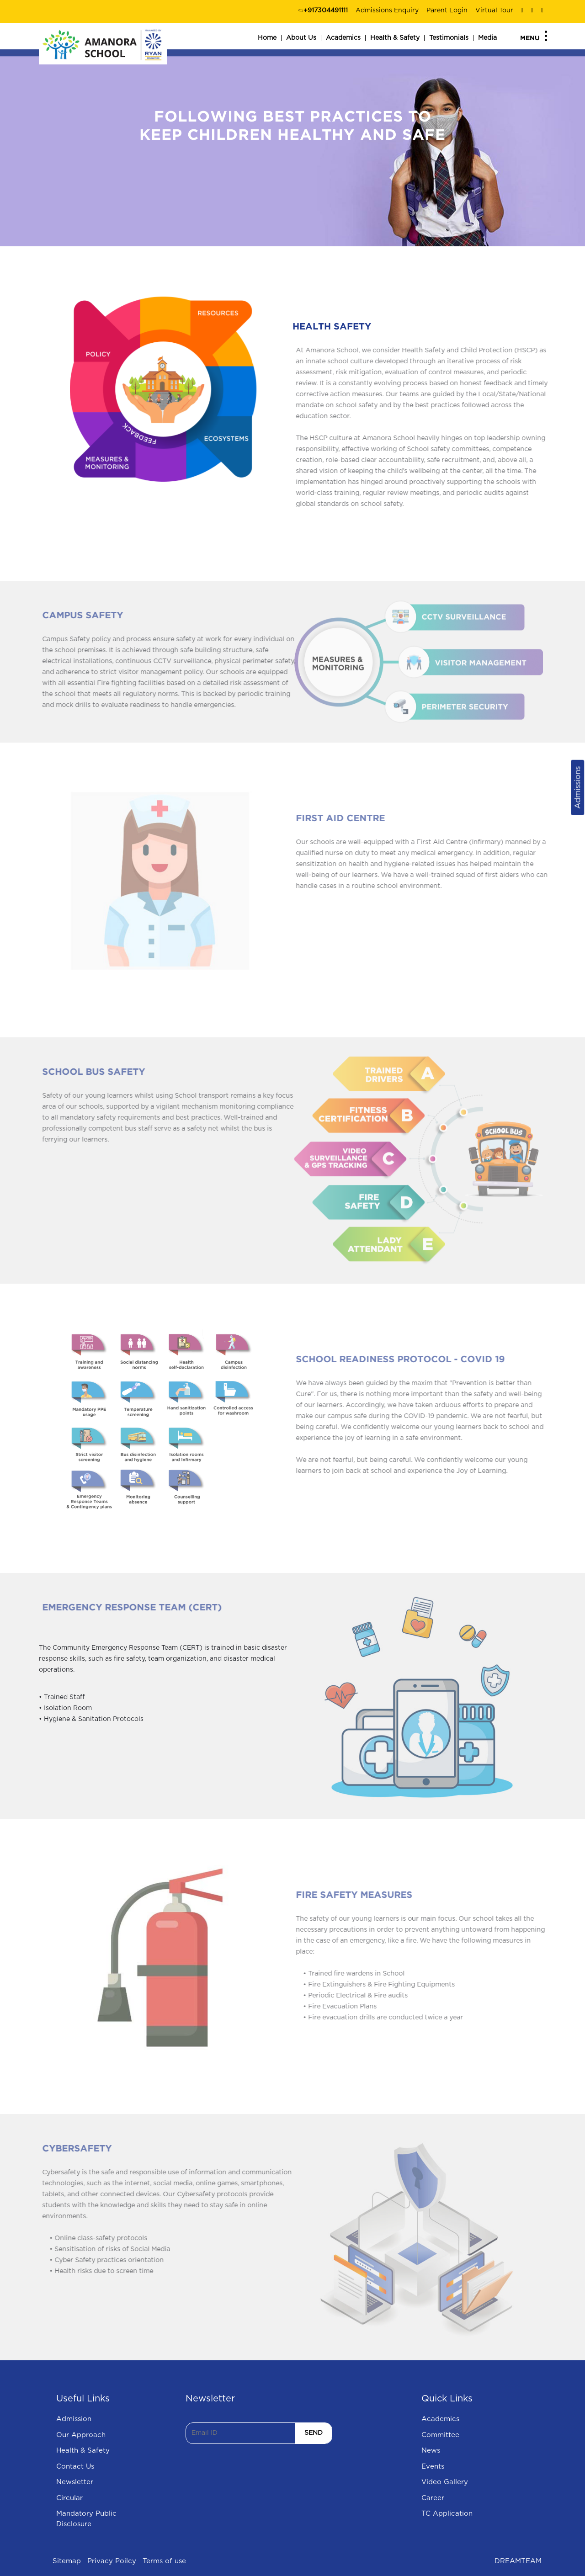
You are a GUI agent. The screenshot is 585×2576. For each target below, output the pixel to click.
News (430, 2450)
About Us (301, 38)
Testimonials (448, 38)
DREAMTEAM (518, 2561)
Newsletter (74, 2482)
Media (487, 38)
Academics (343, 38)
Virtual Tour (494, 10)
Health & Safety (395, 38)
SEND (313, 2433)
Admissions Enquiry (387, 10)
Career (432, 2498)
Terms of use (164, 2561)
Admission (73, 2419)
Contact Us (75, 2466)
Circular (69, 2498)
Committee (440, 2435)
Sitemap (67, 2561)
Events (432, 2466)
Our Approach (81, 2435)
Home (267, 38)
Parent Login (447, 10)
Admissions (577, 787)
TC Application (447, 2513)
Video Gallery (444, 2482)
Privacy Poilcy (111, 2561)
